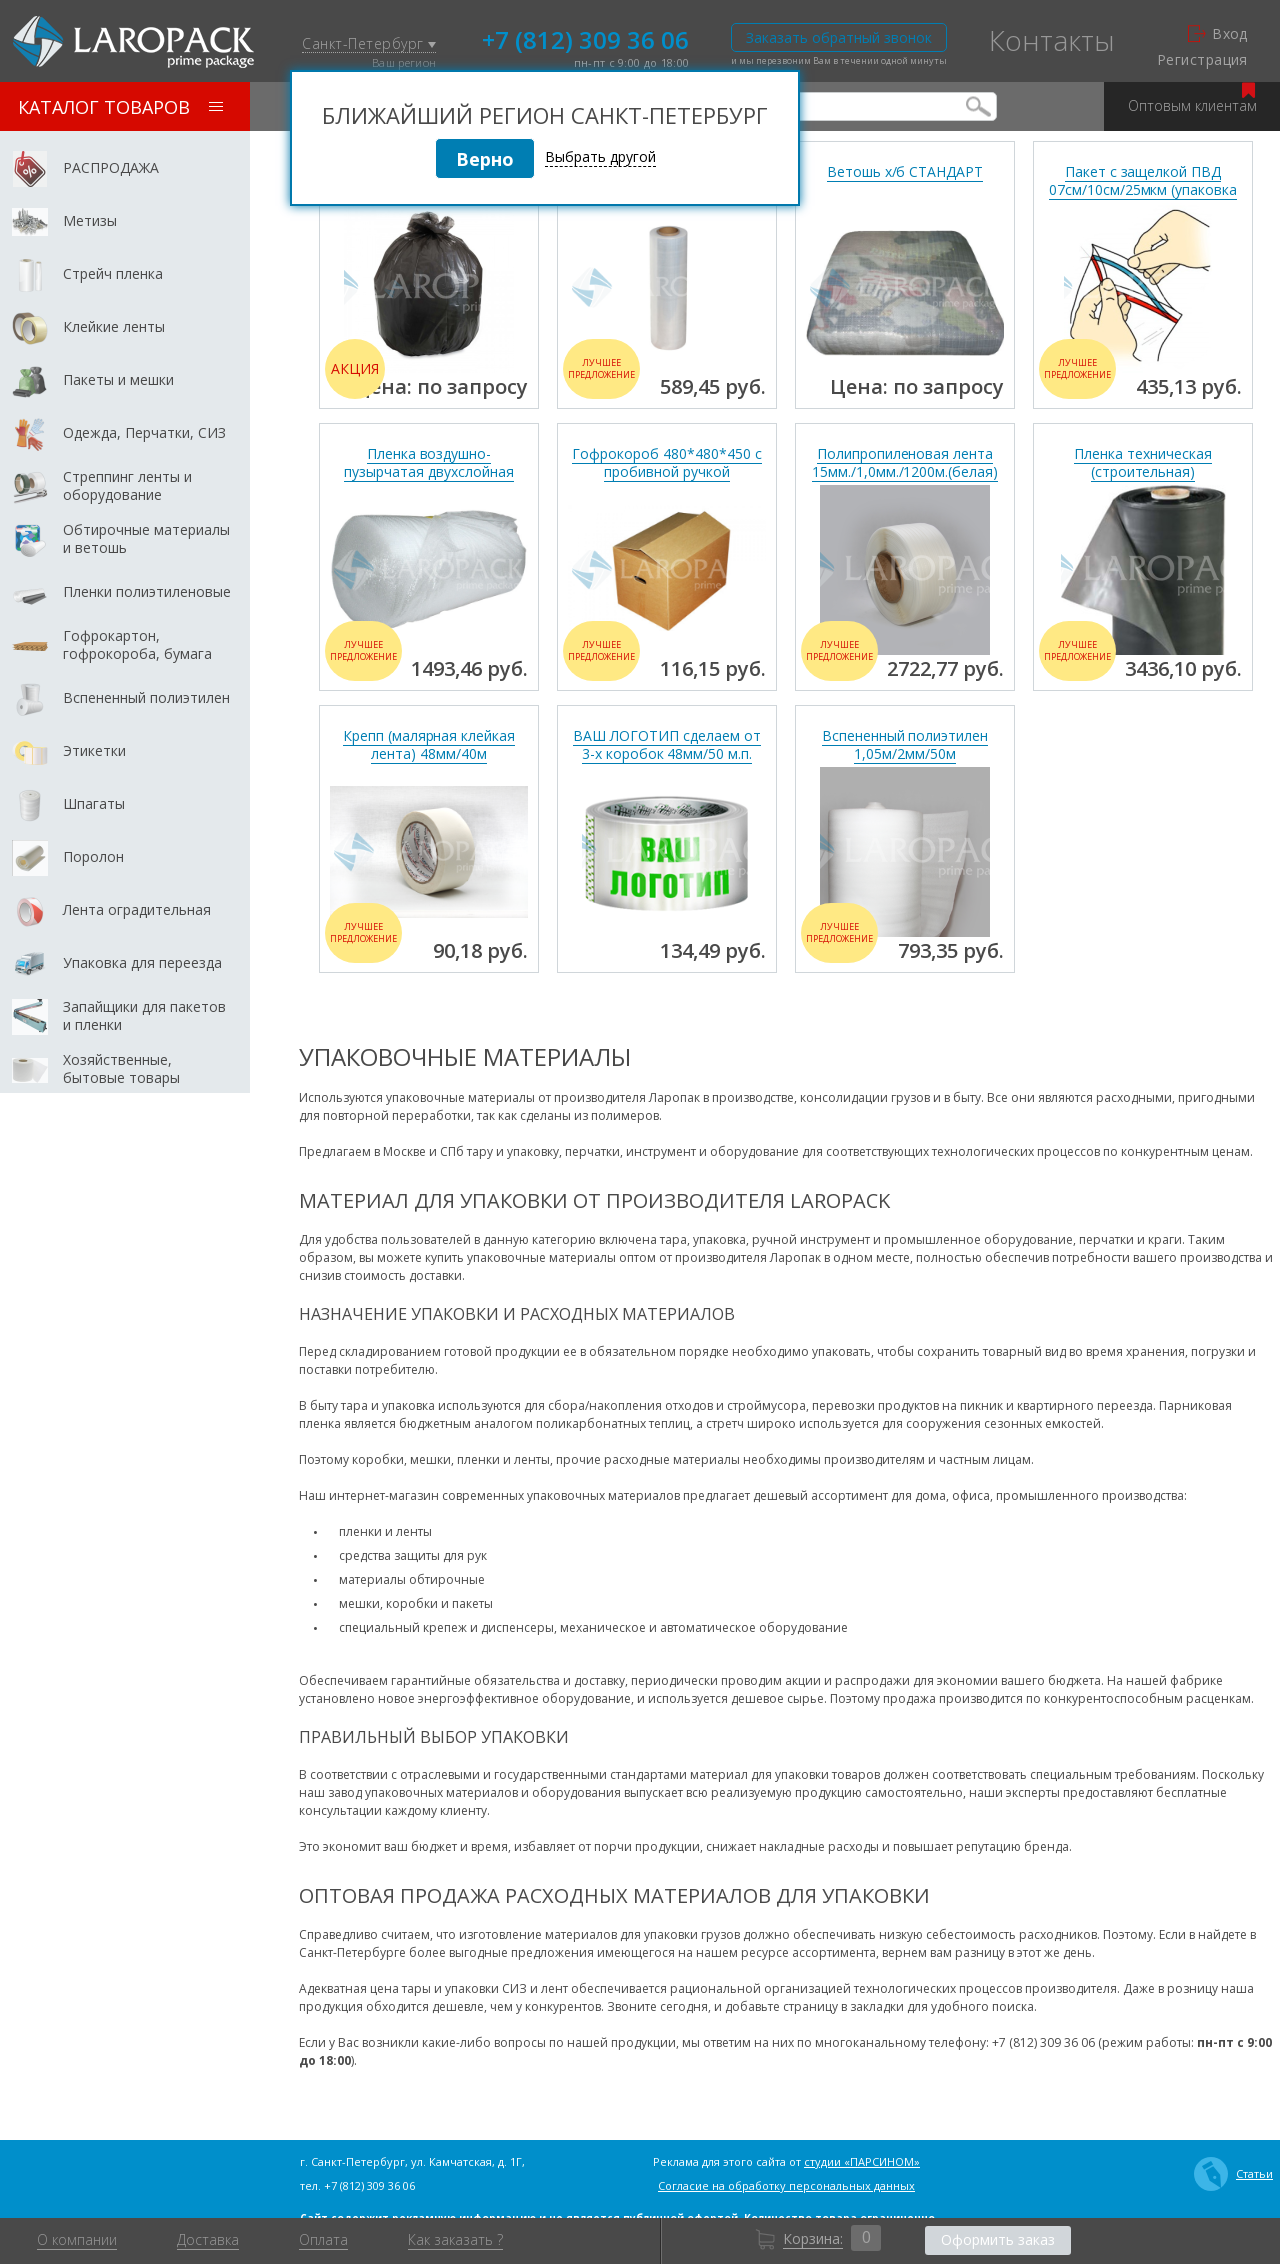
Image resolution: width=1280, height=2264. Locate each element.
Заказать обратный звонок (839, 37)
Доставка (208, 2240)
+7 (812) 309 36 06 (585, 38)
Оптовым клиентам (1192, 98)
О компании (77, 2240)
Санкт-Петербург (369, 44)
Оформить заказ (998, 2239)
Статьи (1233, 2174)
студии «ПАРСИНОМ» (862, 2161)
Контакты (1052, 40)
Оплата (323, 2240)
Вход (1218, 34)
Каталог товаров (120, 107)
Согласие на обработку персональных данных (786, 2185)
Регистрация (1202, 60)
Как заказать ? (455, 2240)
